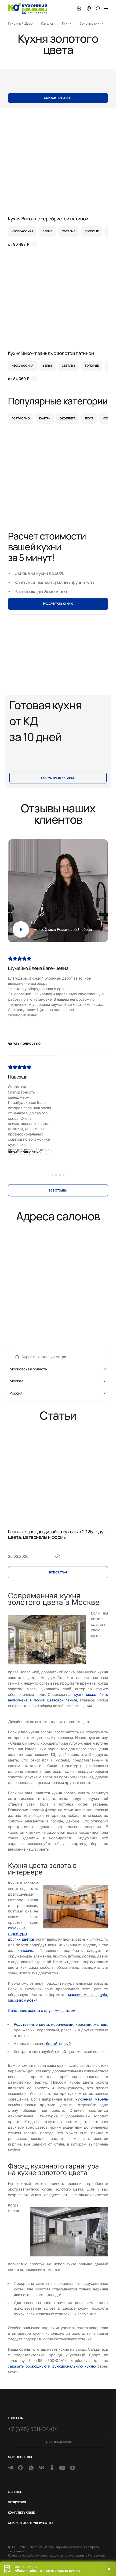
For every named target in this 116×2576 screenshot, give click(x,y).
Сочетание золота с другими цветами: (42, 2010)
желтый (100, 2024)
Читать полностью (24, 1043)
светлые (68, 231)
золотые (92, 231)
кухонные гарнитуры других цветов (21, 1934)
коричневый (62, 2024)
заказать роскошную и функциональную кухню (52, 2366)
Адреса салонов (58, 2442)
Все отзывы (58, 1190)
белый (51, 2043)
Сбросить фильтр (58, 98)
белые (47, 231)
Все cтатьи (58, 1572)
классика (26, 1950)
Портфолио (20, 418)
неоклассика (22, 231)
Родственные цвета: (32, 2024)
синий (60, 2051)
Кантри (44, 418)
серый (65, 2043)
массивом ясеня (23, 2000)
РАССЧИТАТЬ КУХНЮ (58, 604)
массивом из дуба (87, 1994)
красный (83, 2024)
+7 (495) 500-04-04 (33, 2429)
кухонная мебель (92, 2099)
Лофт (89, 418)
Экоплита (68, 418)
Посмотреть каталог (58, 778)
